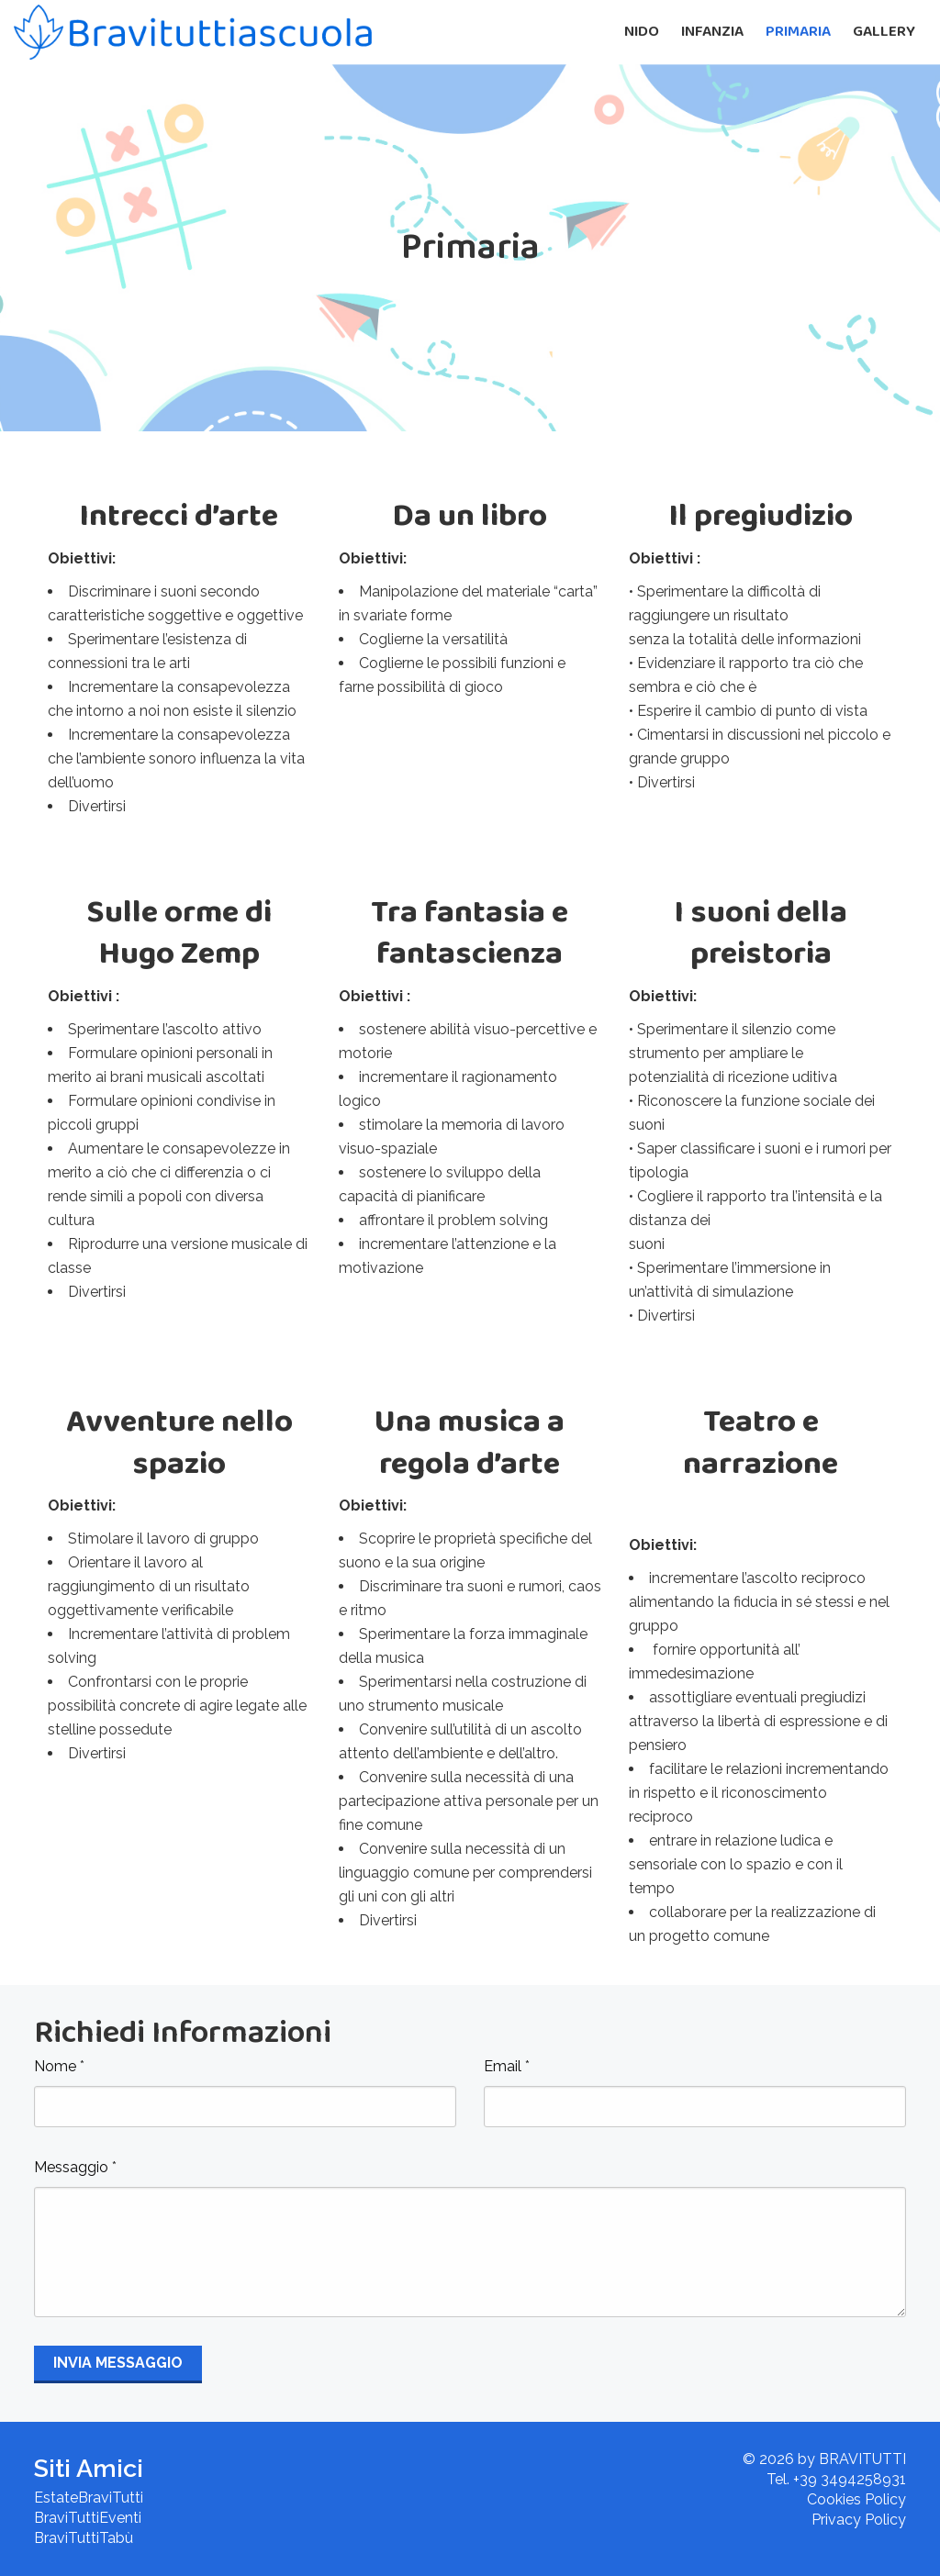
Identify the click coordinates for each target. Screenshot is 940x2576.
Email (507, 2066)
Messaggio (75, 2167)
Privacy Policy (858, 2519)
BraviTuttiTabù (83, 2538)
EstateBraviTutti (88, 2497)
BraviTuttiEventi (87, 2517)
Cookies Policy (856, 2499)
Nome (59, 2066)
